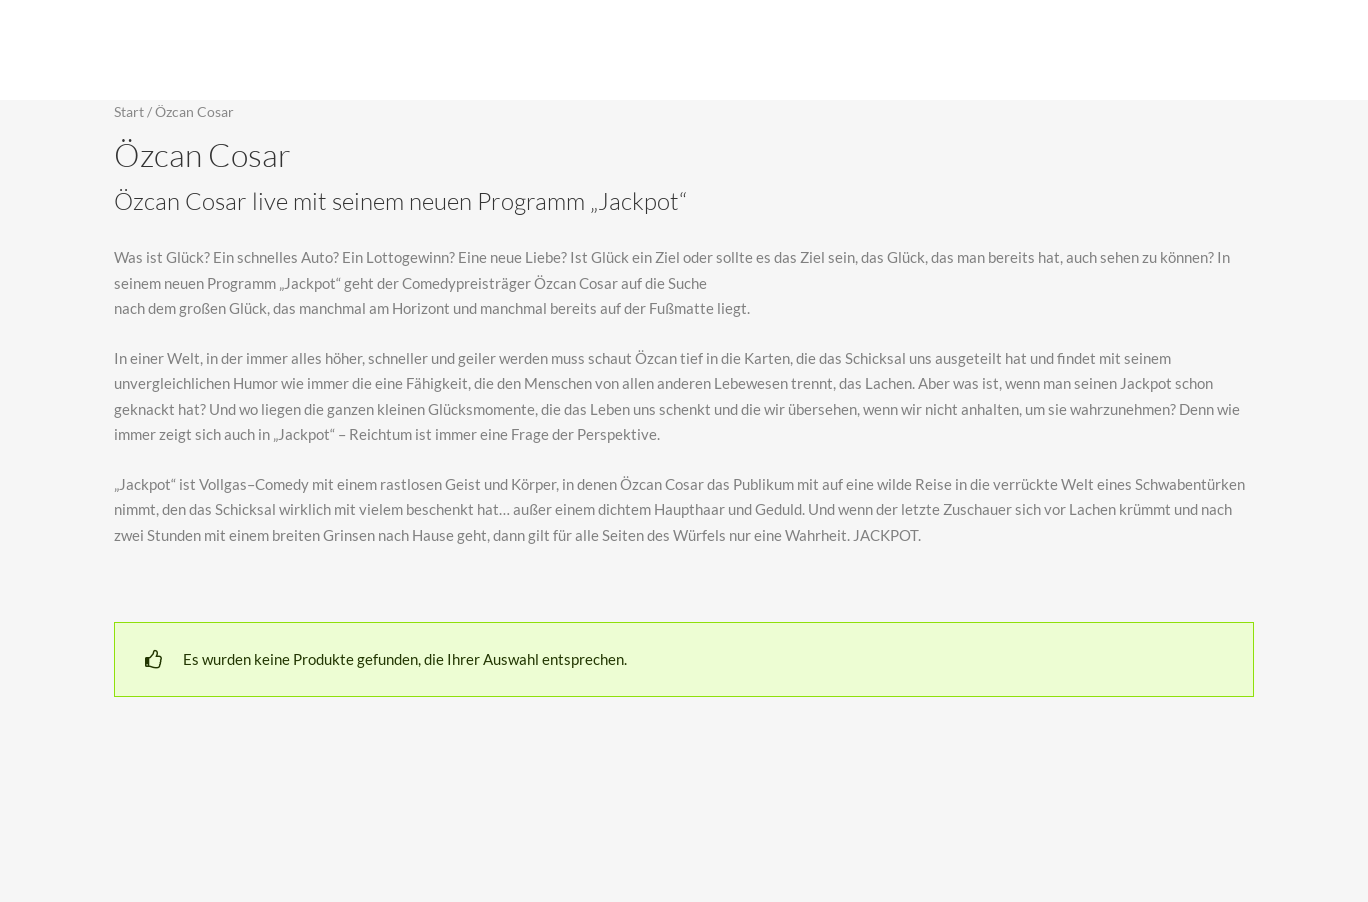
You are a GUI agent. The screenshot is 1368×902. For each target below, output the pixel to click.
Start (129, 111)
